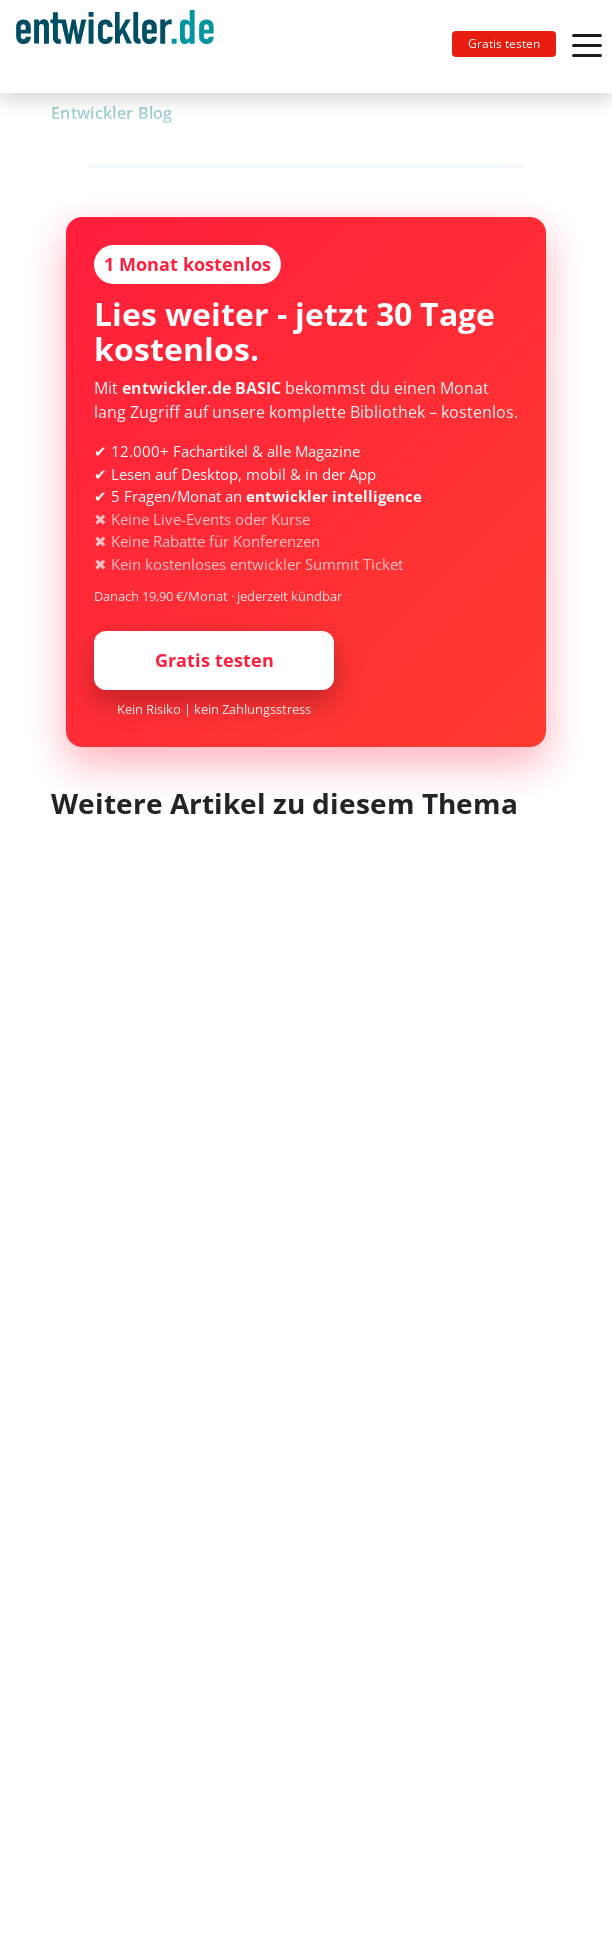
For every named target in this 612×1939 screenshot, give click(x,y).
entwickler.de (115, 50)
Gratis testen (504, 43)
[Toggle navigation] (123, 46)
